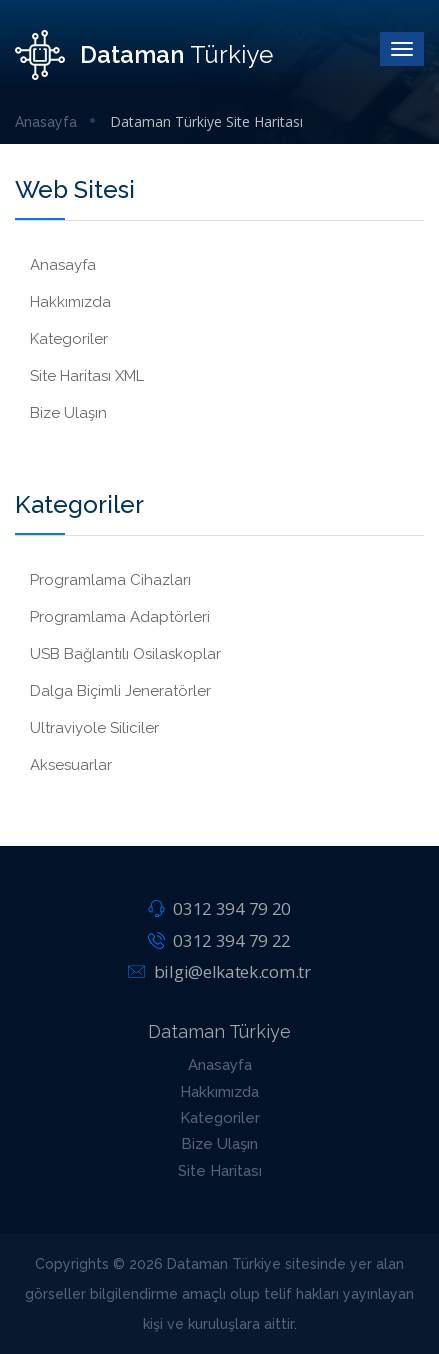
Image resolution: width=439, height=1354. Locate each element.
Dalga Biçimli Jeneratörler (120, 691)
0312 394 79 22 (219, 940)
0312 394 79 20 (219, 908)
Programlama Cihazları (110, 580)
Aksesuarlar (71, 765)
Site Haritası (220, 1171)
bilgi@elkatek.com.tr (219, 971)
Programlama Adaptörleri (120, 617)
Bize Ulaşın (68, 413)
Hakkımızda (70, 302)
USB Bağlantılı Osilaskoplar (125, 654)
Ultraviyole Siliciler (94, 728)
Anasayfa (46, 122)
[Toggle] (402, 49)
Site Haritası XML (87, 376)
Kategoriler (69, 339)
